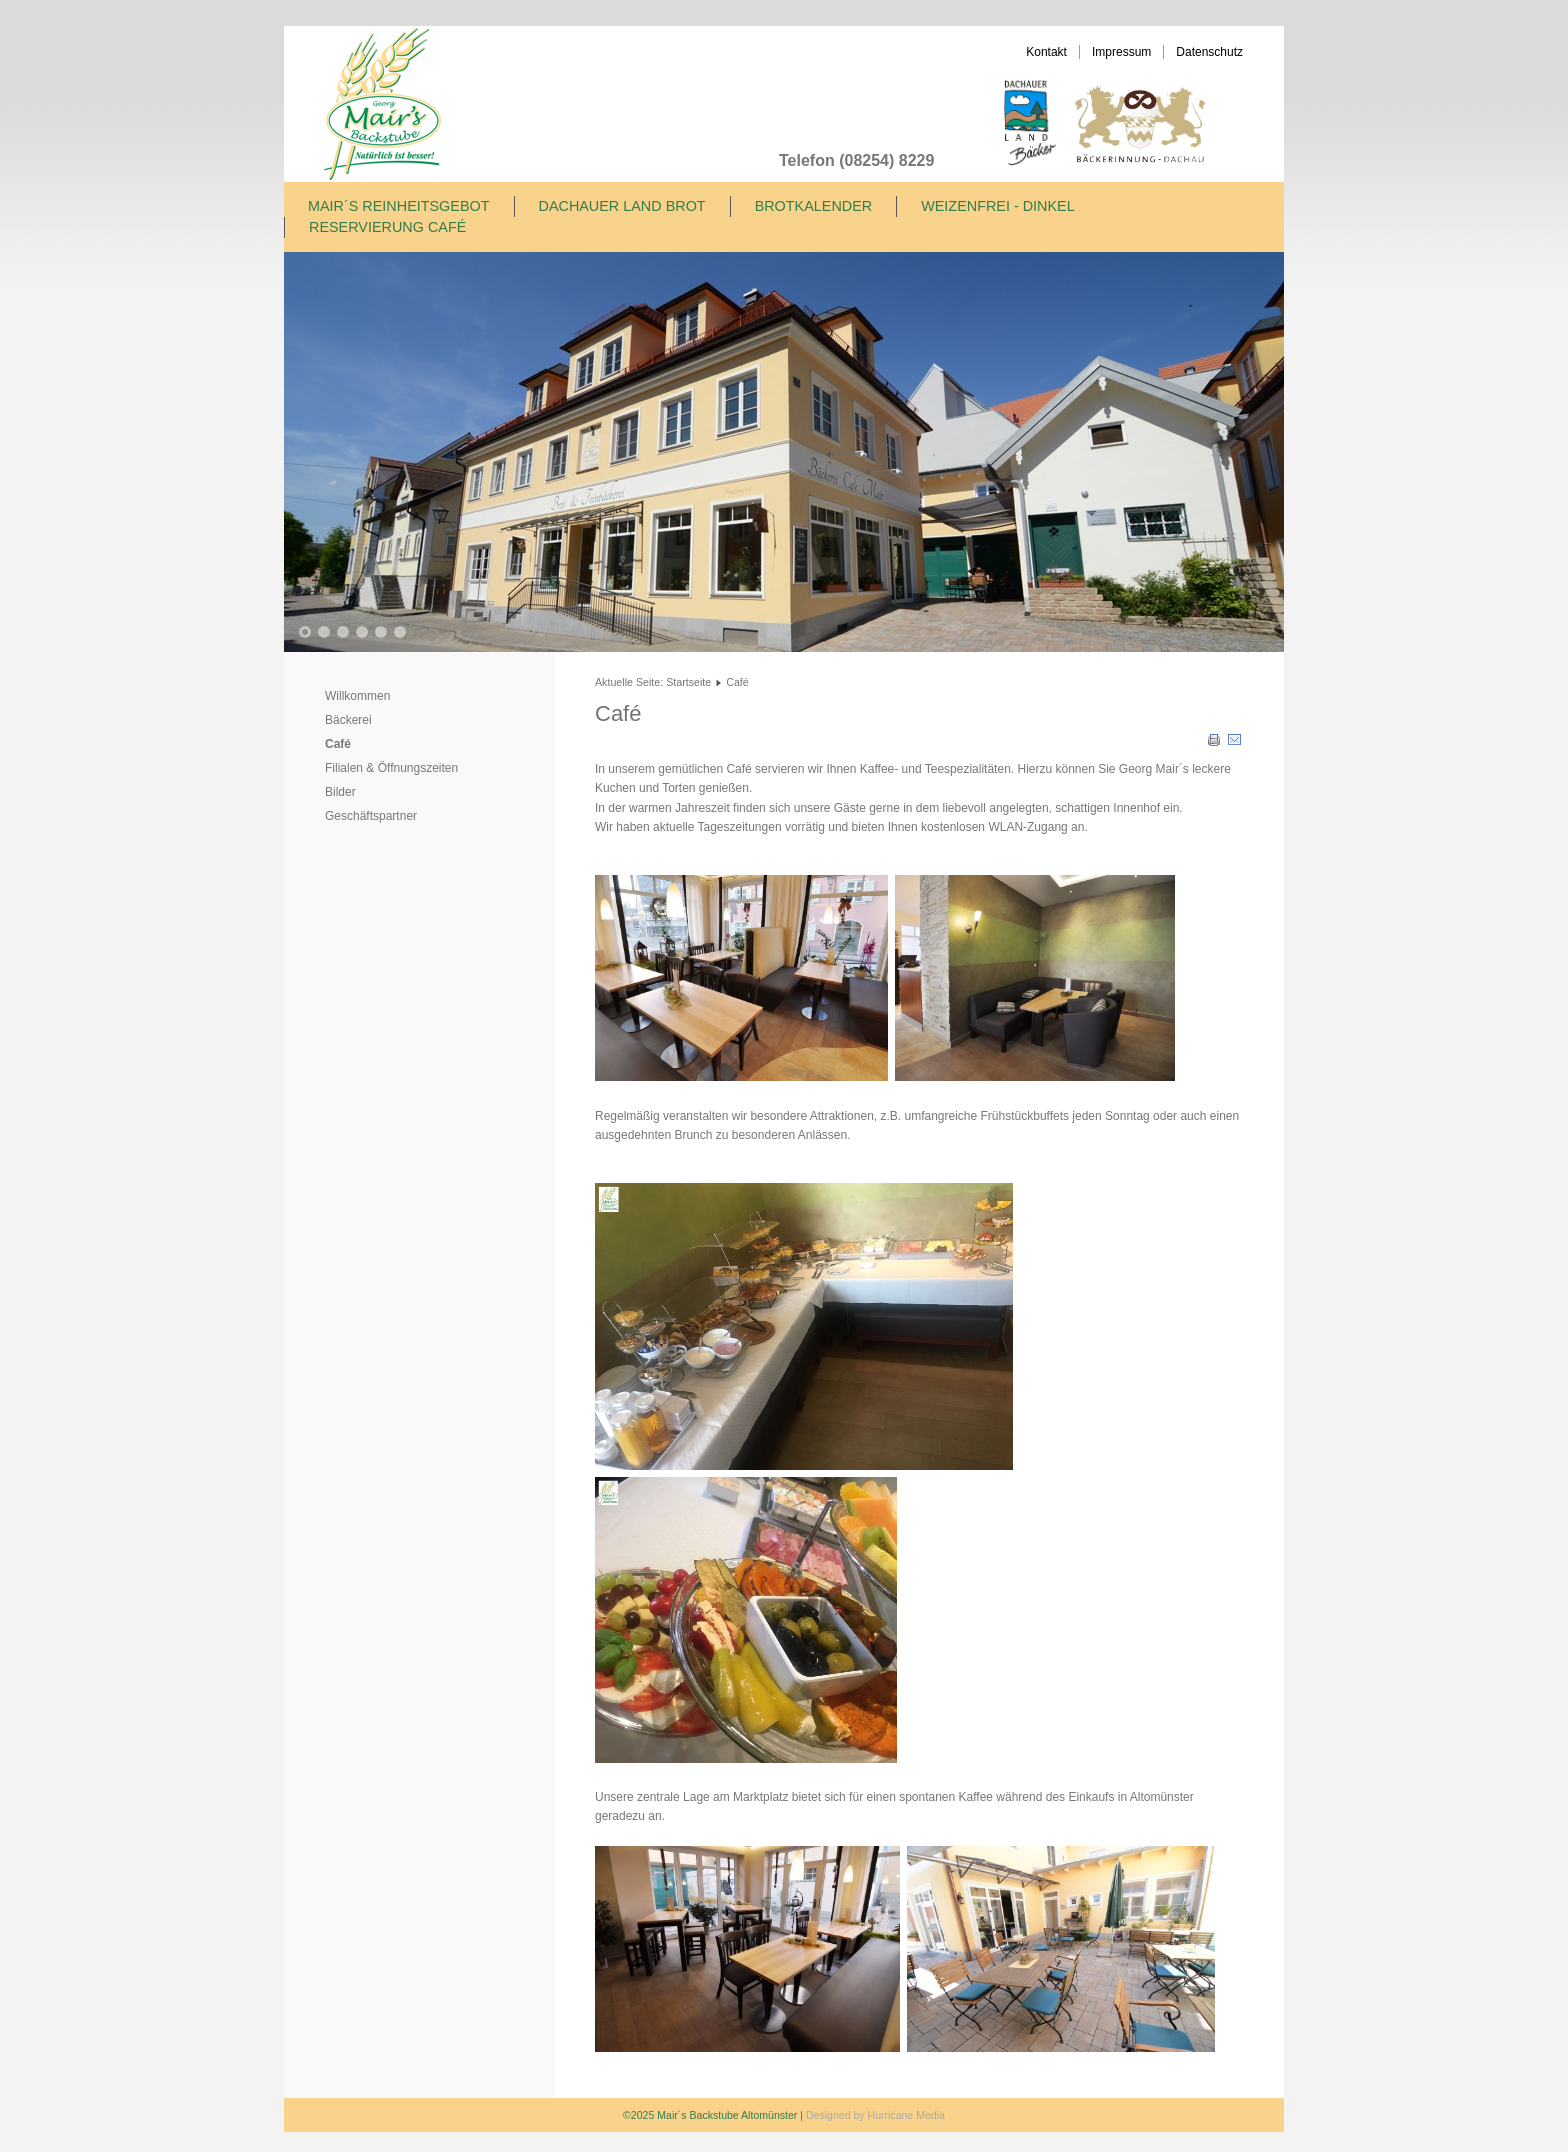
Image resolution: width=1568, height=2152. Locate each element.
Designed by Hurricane (861, 2115)
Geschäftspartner (371, 816)
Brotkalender (814, 206)
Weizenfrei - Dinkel (998, 206)
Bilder (340, 792)
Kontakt (1046, 52)
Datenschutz (1209, 52)
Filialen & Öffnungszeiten (391, 768)
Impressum (1121, 52)
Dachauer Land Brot (622, 206)
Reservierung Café (387, 227)
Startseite (688, 682)
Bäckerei (348, 720)
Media (930, 2115)
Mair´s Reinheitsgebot (399, 206)
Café (338, 744)
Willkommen (357, 696)
